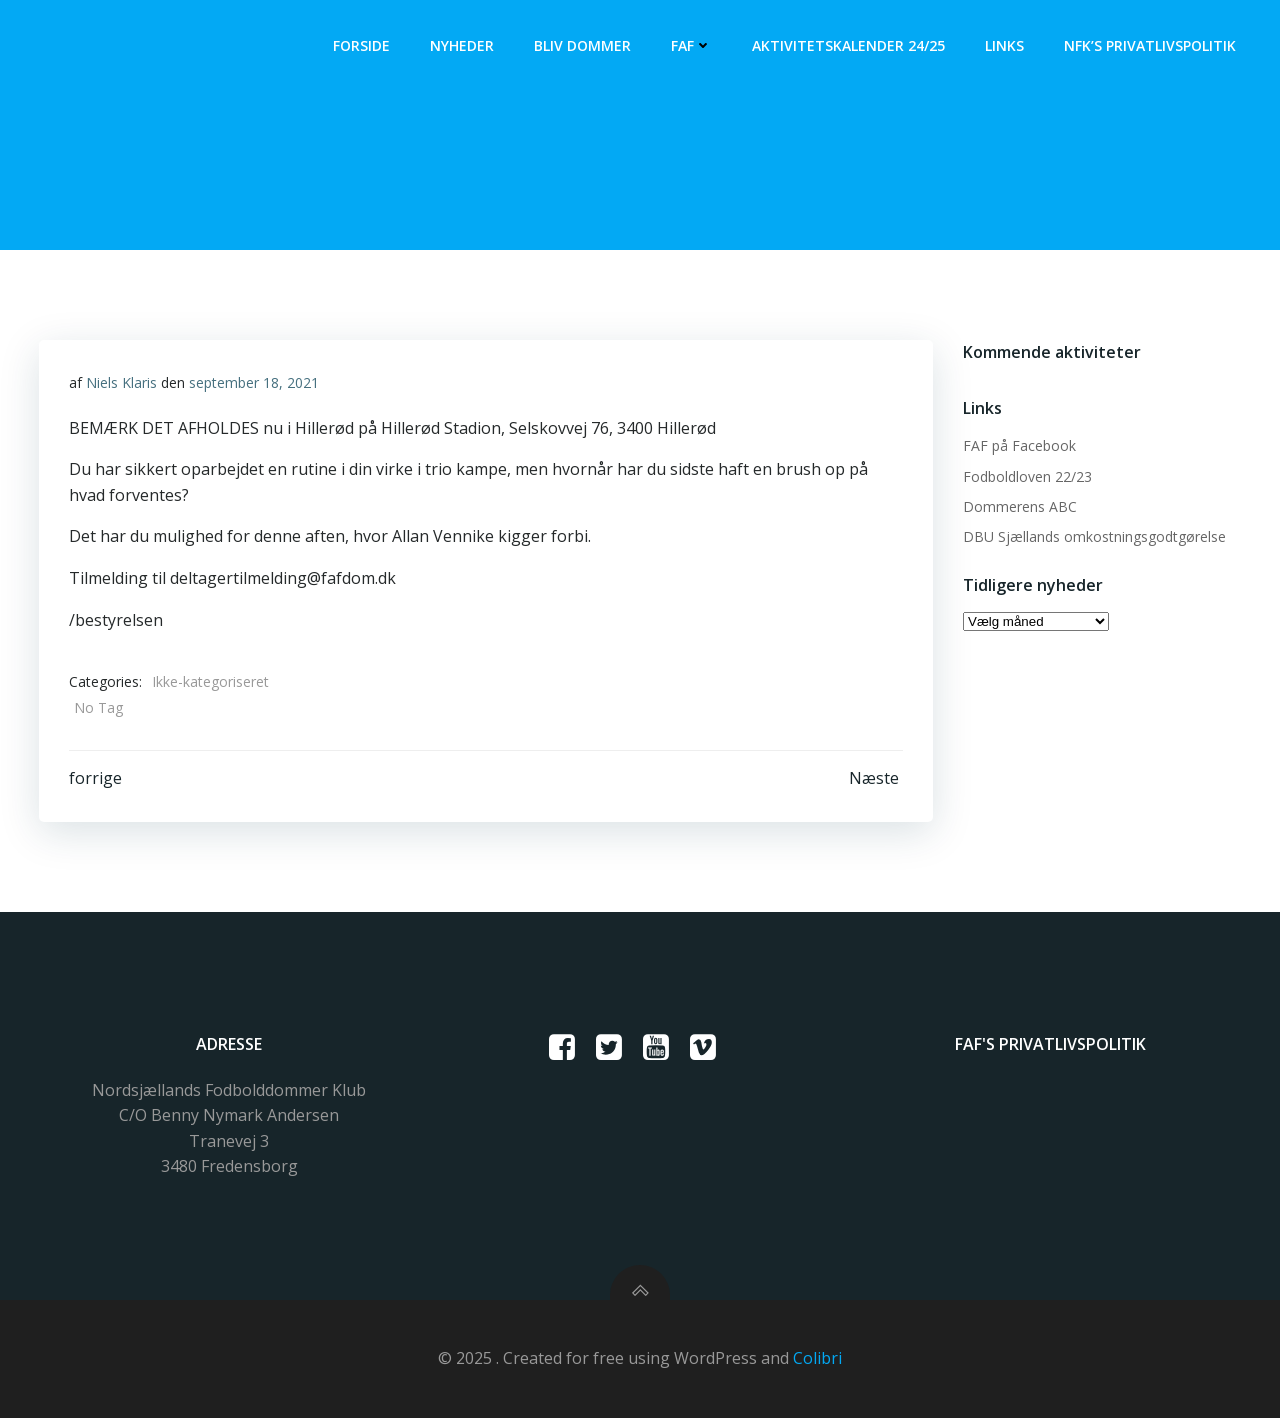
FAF (691, 45)
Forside (361, 45)
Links (1004, 45)
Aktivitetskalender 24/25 (848, 45)
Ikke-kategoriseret (210, 681)
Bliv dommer (582, 45)
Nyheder (462, 45)
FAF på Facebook (1019, 445)
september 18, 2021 (254, 382)
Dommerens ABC (1020, 506)
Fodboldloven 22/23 (1027, 476)
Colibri (817, 1358)
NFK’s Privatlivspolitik (1150, 45)
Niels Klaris (121, 382)
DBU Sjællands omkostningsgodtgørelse (1094, 536)
